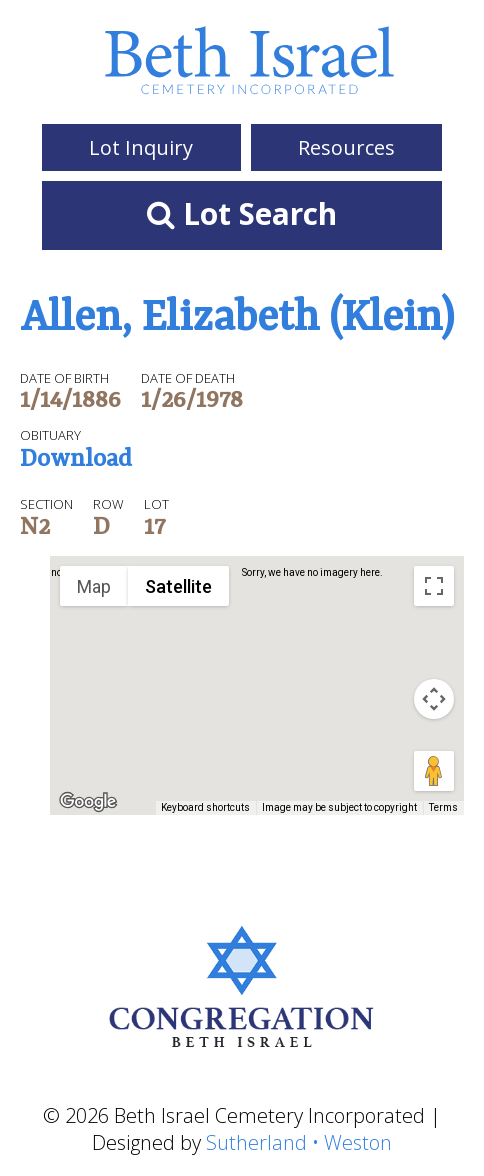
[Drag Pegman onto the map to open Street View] (434, 771)
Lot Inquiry (141, 147)
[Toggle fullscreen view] (434, 586)
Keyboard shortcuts (205, 807)
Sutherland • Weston (299, 1142)
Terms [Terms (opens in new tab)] (443, 807)
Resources (346, 147)
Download (76, 461)
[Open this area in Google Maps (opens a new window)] (88, 802)
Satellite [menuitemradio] (178, 586)
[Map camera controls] (434, 699)
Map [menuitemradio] (94, 586)
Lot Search (242, 213)
